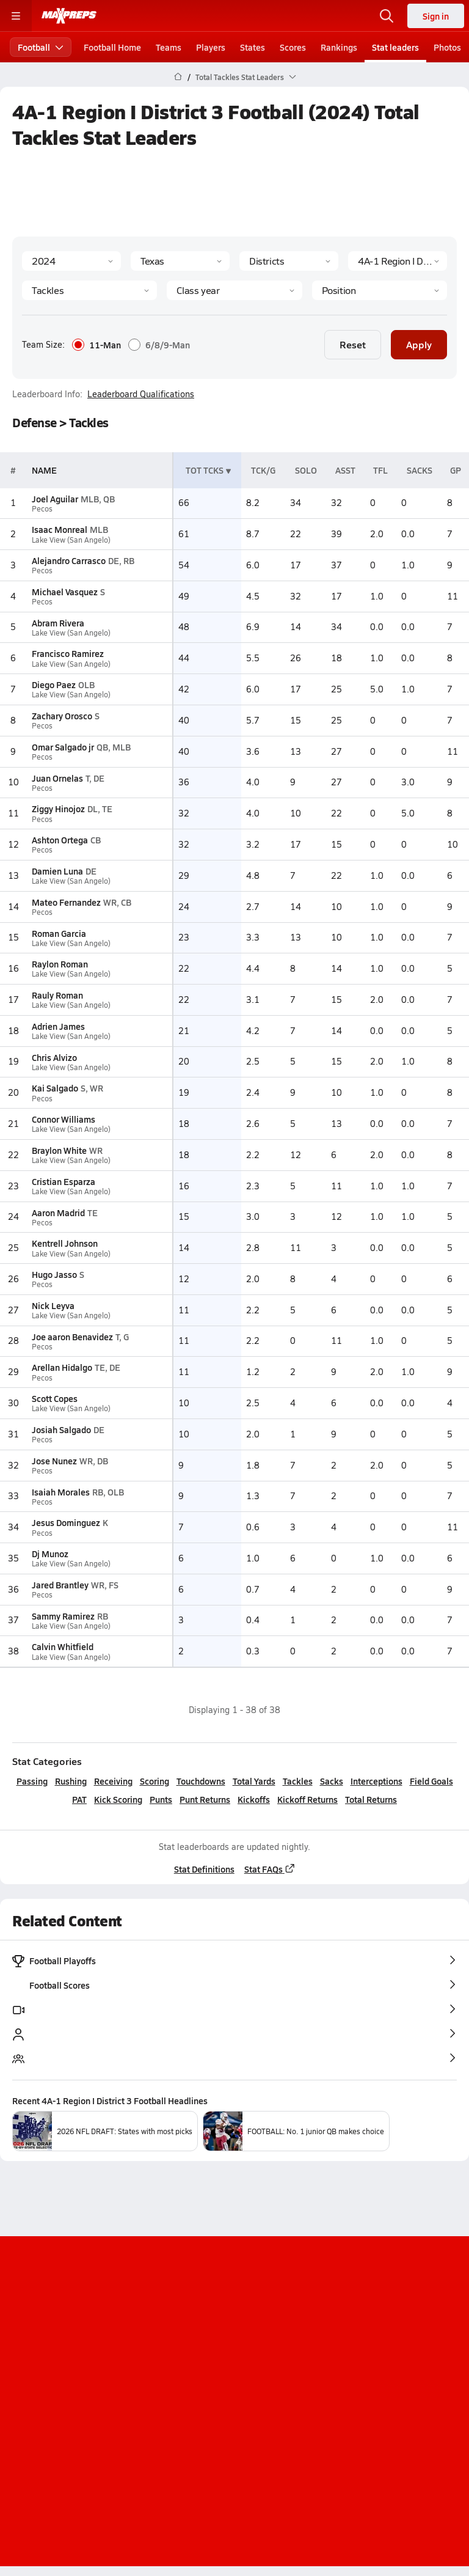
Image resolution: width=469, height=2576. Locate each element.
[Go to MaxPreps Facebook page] (322, 2336)
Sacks (331, 1780)
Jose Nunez (54, 1461)
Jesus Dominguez (66, 1522)
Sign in (436, 16)
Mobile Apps (261, 2369)
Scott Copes (55, 1398)
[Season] (71, 261)
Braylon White (59, 1150)
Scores (293, 47)
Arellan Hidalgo (62, 1367)
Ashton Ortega (60, 840)
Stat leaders (395, 47)
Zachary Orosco (62, 716)
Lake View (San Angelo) (71, 540)
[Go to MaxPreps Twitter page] (278, 2336)
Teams (168, 47)
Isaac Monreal (59, 529)
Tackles (298, 1780)
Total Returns (371, 1799)
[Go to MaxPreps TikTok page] (146, 2336)
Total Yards (254, 1780)
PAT (79, 1799)
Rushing (71, 1780)
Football (41, 47)
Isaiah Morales (61, 1492)
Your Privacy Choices (234, 2426)
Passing (32, 1780)
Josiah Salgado (61, 1429)
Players (210, 47)
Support (234, 2442)
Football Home (112, 47)
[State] (180, 261)
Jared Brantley (60, 1585)
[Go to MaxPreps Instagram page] (234, 2336)
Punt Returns (205, 1799)
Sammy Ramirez (63, 1616)
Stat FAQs (270, 1868)
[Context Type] (288, 261)
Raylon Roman (60, 964)
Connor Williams (63, 1119)
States (252, 47)
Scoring (154, 1780)
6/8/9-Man (159, 345)
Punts (161, 1799)
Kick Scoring (118, 1799)
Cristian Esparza (63, 1181)
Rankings (339, 47)
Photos (447, 47)
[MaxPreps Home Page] (178, 77)
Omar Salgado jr (63, 747)
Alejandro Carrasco (69, 560)
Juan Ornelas (57, 778)
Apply (419, 344)
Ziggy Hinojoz (58, 808)
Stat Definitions (204, 1868)
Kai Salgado (55, 1088)
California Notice (271, 2410)
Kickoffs (254, 1799)
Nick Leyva (53, 1305)
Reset (353, 344)
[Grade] (234, 290)
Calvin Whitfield (62, 1646)
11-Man (96, 345)
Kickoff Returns (307, 1799)
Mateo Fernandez (66, 902)
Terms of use (189, 2410)
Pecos (42, 508)
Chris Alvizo (54, 1057)
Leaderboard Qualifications (140, 394)
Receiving (113, 1780)
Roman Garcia (59, 933)
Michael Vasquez (65, 591)
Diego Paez (54, 684)
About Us (200, 2369)
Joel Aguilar (55, 499)
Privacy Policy (263, 2389)
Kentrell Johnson (65, 1243)
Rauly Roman (57, 995)
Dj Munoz (50, 1553)
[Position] (379, 290)
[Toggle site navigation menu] (16, 16)
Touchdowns (200, 1780)
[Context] (397, 261)
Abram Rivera (58, 623)
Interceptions (376, 1780)
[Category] (89, 290)
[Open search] (386, 16)
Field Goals (431, 1780)
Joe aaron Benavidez (72, 1336)
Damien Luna (57, 871)
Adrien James (58, 1026)
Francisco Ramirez (68, 653)
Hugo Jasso (54, 1274)
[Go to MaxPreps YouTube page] (190, 2336)
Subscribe (196, 2389)
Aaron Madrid (58, 1212)
